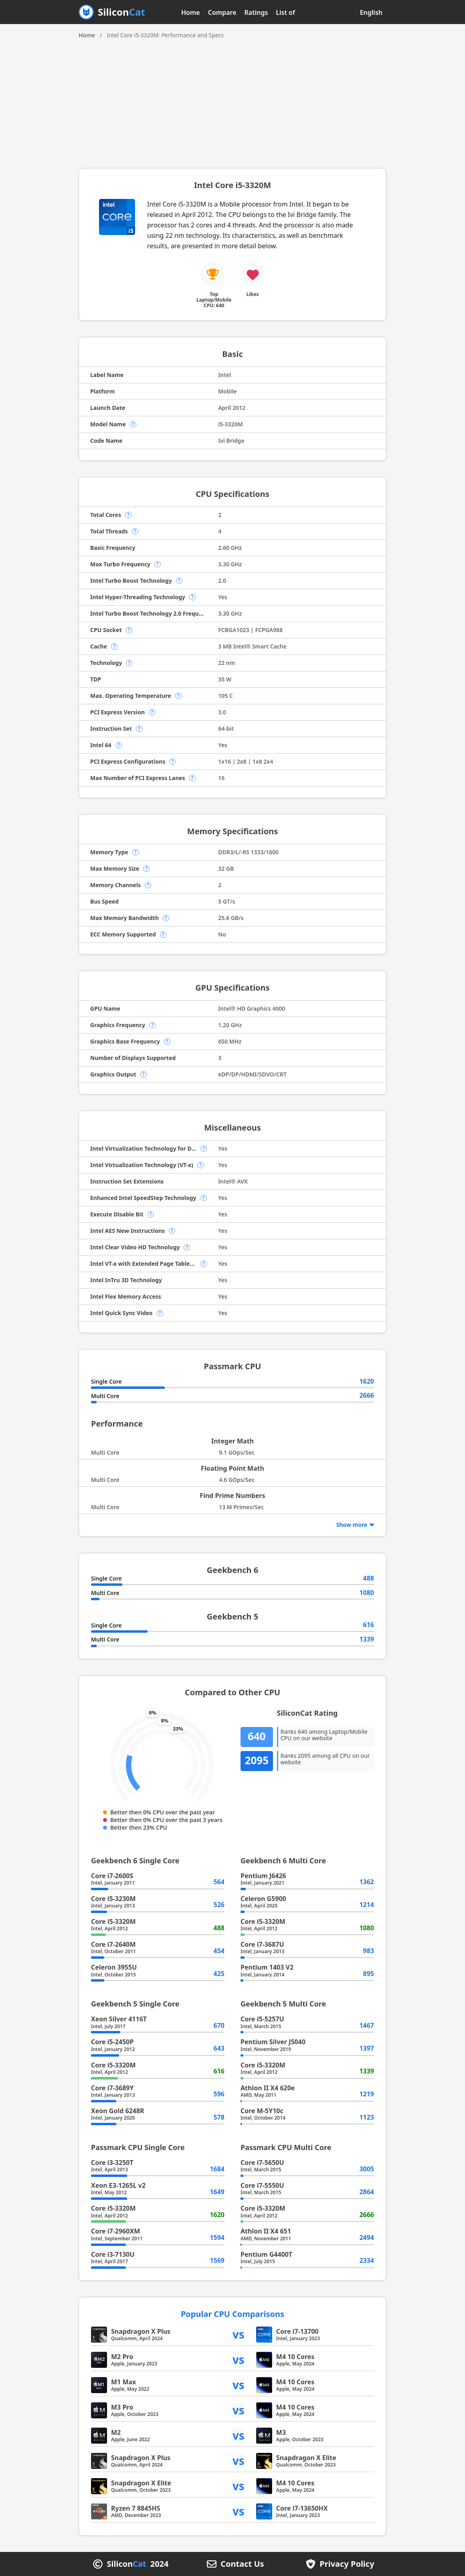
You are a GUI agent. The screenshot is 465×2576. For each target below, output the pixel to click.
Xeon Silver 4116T (119, 2019)
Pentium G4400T (266, 2254)
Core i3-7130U (113, 2254)
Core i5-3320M (113, 1921)
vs (238, 2334)
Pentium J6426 (263, 1875)
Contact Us (242, 2564)
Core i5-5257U (262, 2019)
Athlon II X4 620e (268, 2087)
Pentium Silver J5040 (273, 2041)
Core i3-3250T (112, 2162)
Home (190, 12)
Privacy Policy (346, 2564)
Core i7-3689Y (112, 2087)
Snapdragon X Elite (306, 2457)
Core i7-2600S (112, 1875)
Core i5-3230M (113, 1898)
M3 (281, 2432)
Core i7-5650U (262, 2162)
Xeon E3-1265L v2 (118, 2185)
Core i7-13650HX (302, 2508)
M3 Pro (122, 2407)
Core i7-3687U (262, 1944)
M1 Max (123, 2381)
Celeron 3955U (114, 1967)
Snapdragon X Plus (140, 2331)
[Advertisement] (232, 100)
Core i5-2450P (112, 2041)
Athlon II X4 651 (266, 2231)
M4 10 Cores (295, 2356)
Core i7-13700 (297, 2331)
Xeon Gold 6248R (117, 2110)
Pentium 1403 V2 (267, 1967)
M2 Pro (122, 2356)
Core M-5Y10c (262, 2110)
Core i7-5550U (262, 2185)
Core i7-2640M (113, 1944)
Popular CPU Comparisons (232, 2313)
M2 (116, 2432)
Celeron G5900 (263, 1898)
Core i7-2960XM (115, 2231)
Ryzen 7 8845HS (135, 2508)
